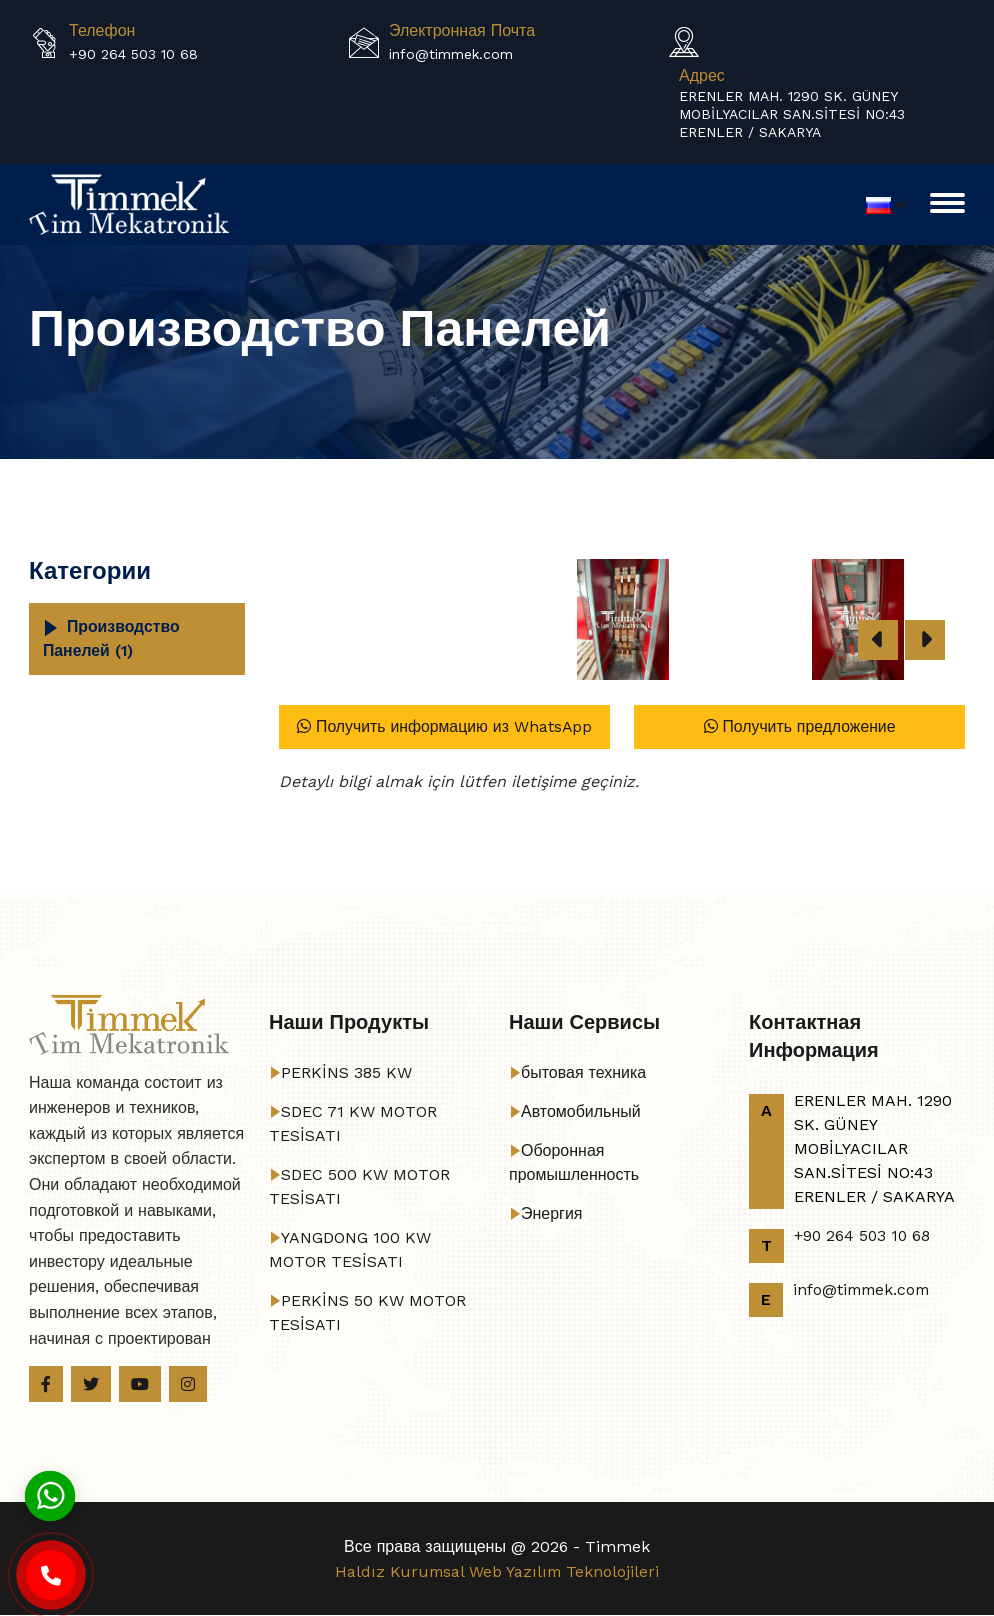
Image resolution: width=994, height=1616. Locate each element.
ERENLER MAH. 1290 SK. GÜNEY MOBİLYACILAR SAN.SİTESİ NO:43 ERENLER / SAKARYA (792, 114)
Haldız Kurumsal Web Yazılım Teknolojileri (497, 1572)
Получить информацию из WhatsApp (444, 726)
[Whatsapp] (50, 1494)
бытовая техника (583, 1072)
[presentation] (878, 640)
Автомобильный (581, 1111)
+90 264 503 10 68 (133, 54)
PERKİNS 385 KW (346, 1072)
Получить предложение (799, 726)
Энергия (552, 1213)
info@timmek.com (451, 54)
